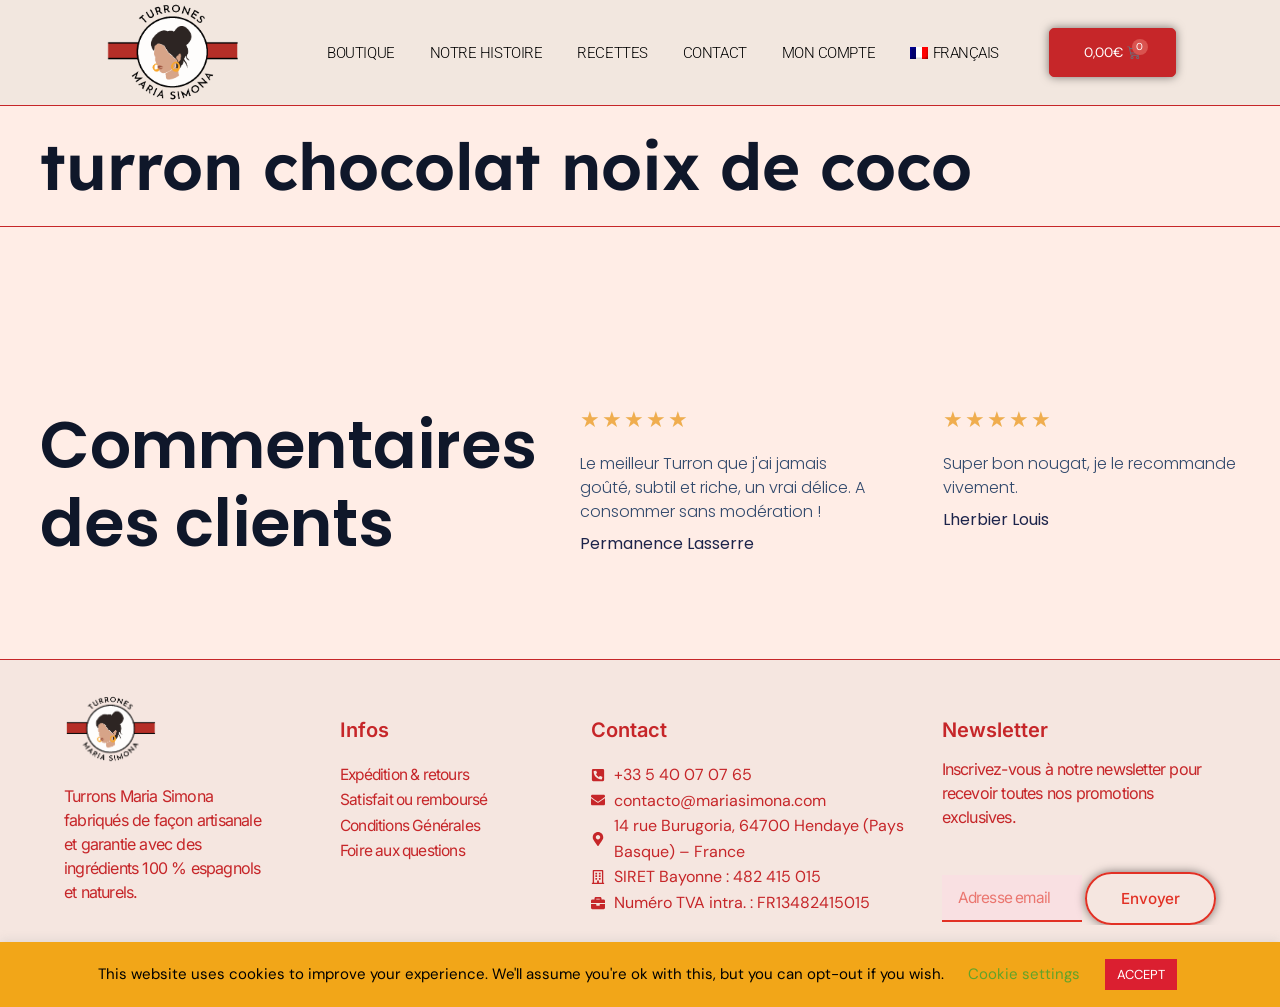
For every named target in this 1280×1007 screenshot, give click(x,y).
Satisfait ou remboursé (416, 798)
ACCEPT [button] (1141, 974)
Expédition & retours (408, 774)
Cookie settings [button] (1024, 974)
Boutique (357, 53)
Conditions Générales (412, 822)
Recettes (610, 53)
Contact (712, 53)
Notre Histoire (483, 53)
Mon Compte (826, 53)
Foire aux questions (405, 846)
